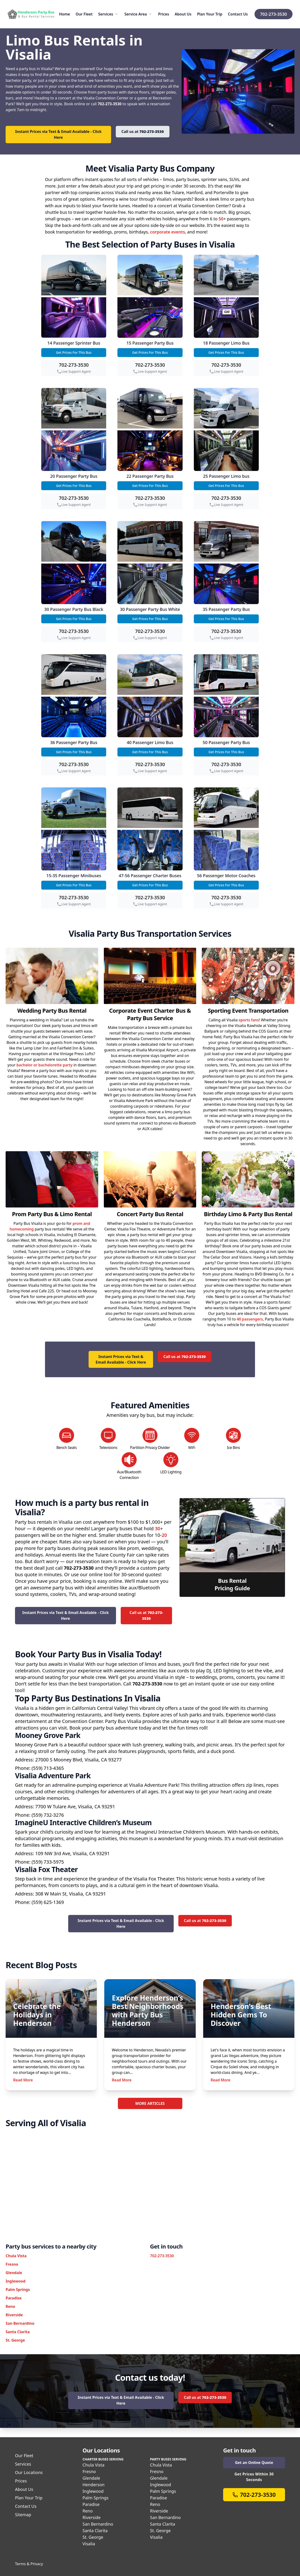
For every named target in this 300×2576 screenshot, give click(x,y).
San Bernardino (20, 2323)
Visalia (88, 2543)
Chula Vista (16, 2255)
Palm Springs (18, 2289)
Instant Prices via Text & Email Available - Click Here (121, 2400)
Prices (163, 14)
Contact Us (238, 14)
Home (64, 14)
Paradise (14, 2298)
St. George (15, 2340)
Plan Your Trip (209, 14)
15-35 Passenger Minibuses (73, 875)
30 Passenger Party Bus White (150, 609)
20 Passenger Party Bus (73, 476)
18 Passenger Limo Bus (226, 343)
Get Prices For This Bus (81, 353)
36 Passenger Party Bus (73, 742)
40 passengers (250, 1319)
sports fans (249, 1020)
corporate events (167, 232)
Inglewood (16, 2281)
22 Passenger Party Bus (149, 476)
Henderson (93, 2484)
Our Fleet (84, 14)
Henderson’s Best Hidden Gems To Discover (241, 2014)
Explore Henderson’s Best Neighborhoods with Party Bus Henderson (148, 2010)
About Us (183, 14)
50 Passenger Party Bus (226, 742)
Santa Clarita (18, 2331)
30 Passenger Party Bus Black (73, 609)
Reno (10, 2306)
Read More (23, 2080)
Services (108, 14)
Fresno (12, 2264)
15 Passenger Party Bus (149, 343)
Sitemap (23, 2514)
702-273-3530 (273, 14)
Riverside (14, 2314)
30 (157, 1528)
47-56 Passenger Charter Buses (150, 875)
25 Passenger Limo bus (226, 476)
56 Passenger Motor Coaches (226, 875)
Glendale (14, 2272)
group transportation (130, 2055)
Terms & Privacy (29, 2563)
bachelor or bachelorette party (44, 1065)
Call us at (142, 131)
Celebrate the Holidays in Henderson (37, 2014)
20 (164, 1535)
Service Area (138, 14)
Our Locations (29, 2472)
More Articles (150, 2103)
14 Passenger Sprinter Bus (73, 343)
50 (221, 219)
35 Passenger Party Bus (226, 609)
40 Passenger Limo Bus (150, 742)
